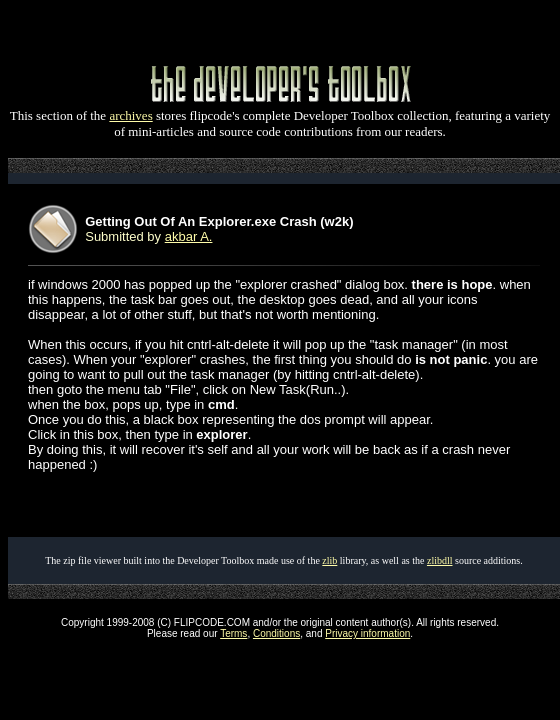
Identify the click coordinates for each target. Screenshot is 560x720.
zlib (329, 560)
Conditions (276, 633)
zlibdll (440, 560)
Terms (233, 633)
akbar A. (189, 236)
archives (130, 115)
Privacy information (367, 633)
